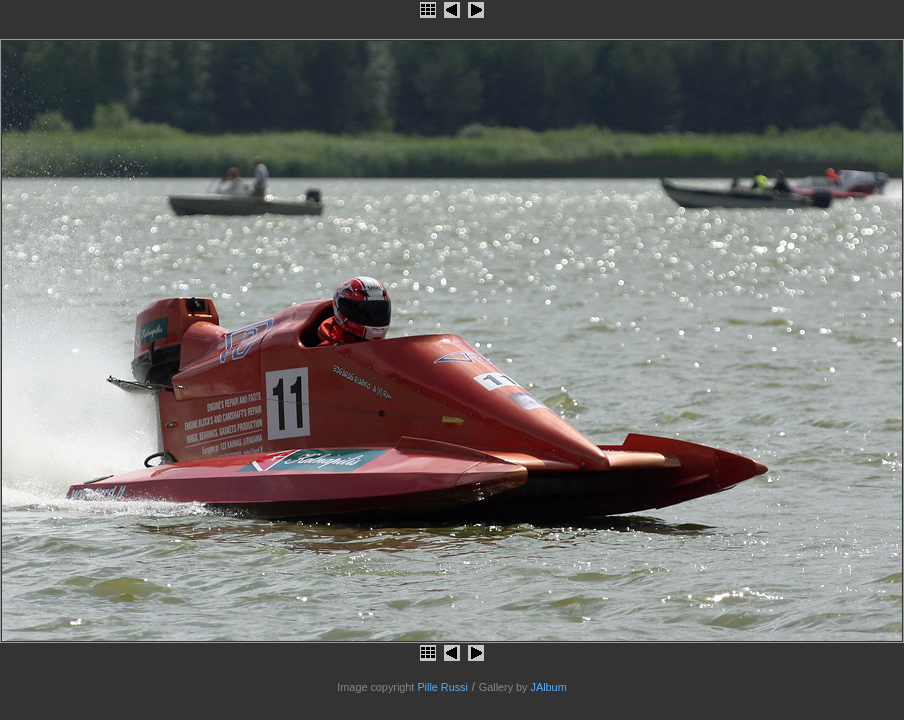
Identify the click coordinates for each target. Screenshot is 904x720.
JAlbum (549, 687)
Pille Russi (442, 687)
